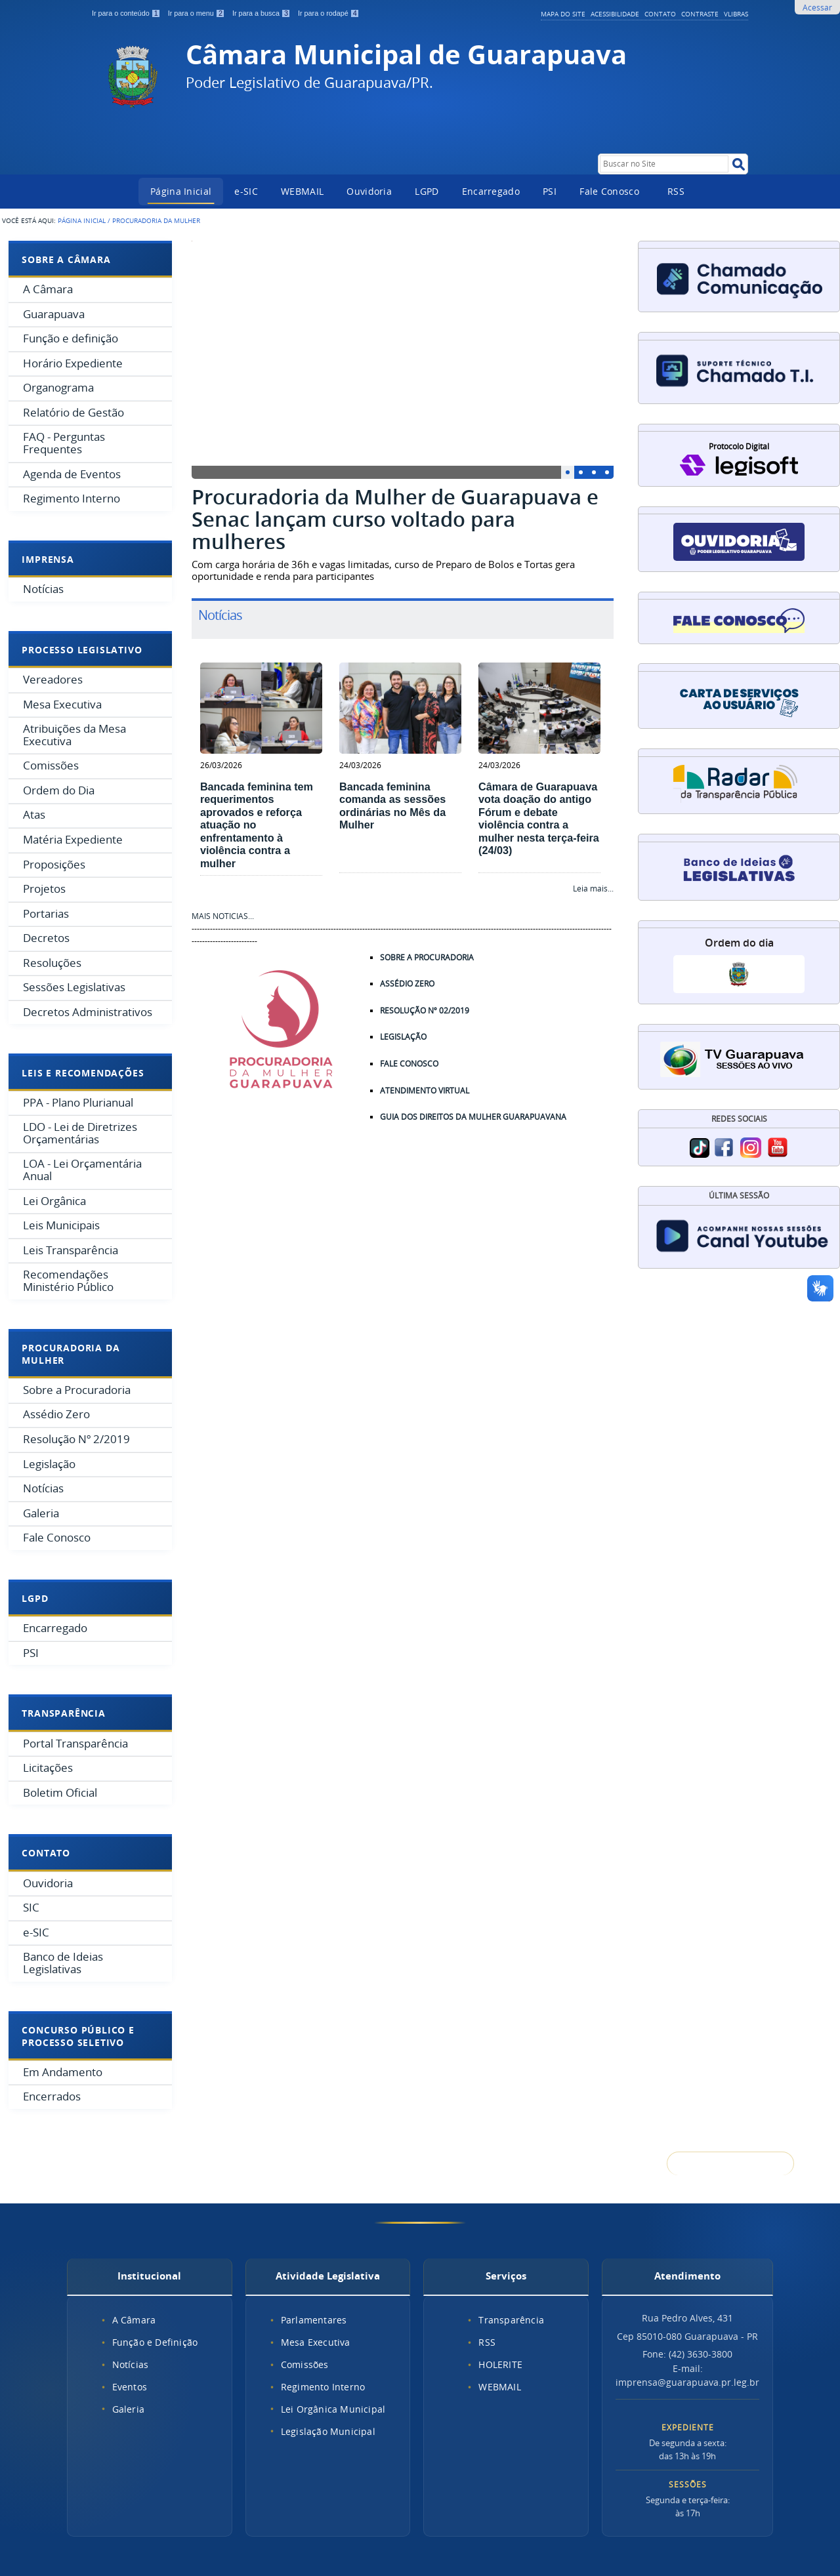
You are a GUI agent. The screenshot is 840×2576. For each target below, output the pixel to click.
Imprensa (48, 559)
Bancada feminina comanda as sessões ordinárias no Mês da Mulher (392, 805)
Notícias (130, 2364)
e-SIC (246, 191)
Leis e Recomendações (83, 1073)
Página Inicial (180, 191)
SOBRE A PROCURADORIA (435, 957)
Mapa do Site (563, 13)
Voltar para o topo (730, 2163)
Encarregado (491, 191)
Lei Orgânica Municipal (333, 2409)
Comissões (305, 2364)
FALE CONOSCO (409, 1063)
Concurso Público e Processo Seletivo (78, 2036)
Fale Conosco (609, 191)
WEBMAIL (302, 191)
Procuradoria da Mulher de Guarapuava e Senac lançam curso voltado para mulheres (395, 519)
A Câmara (134, 2320)
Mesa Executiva (315, 2342)
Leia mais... (593, 888)
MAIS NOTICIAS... (223, 916)
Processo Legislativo (82, 650)
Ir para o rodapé (329, 13)
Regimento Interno (323, 2387)
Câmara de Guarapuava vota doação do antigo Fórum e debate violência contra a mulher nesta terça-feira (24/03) (538, 818)
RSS (675, 191)
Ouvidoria (369, 191)
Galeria (128, 2409)
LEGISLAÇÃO (403, 1036)
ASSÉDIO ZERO (407, 983)
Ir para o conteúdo (127, 13)
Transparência (63, 1713)
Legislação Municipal (328, 2431)
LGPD (426, 191)
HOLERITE (500, 2364)
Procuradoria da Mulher (70, 1353)
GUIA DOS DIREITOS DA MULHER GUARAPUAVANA (473, 1116)
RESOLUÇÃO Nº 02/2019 (424, 1010)
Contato (660, 13)
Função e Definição (155, 2342)
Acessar (817, 7)
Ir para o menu (197, 13)
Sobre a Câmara (66, 259)
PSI (549, 191)
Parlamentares (314, 2320)
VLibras (736, 13)
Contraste (700, 13)
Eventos (129, 2387)
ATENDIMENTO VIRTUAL (424, 1090)
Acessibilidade (615, 13)
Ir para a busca (262, 13)
